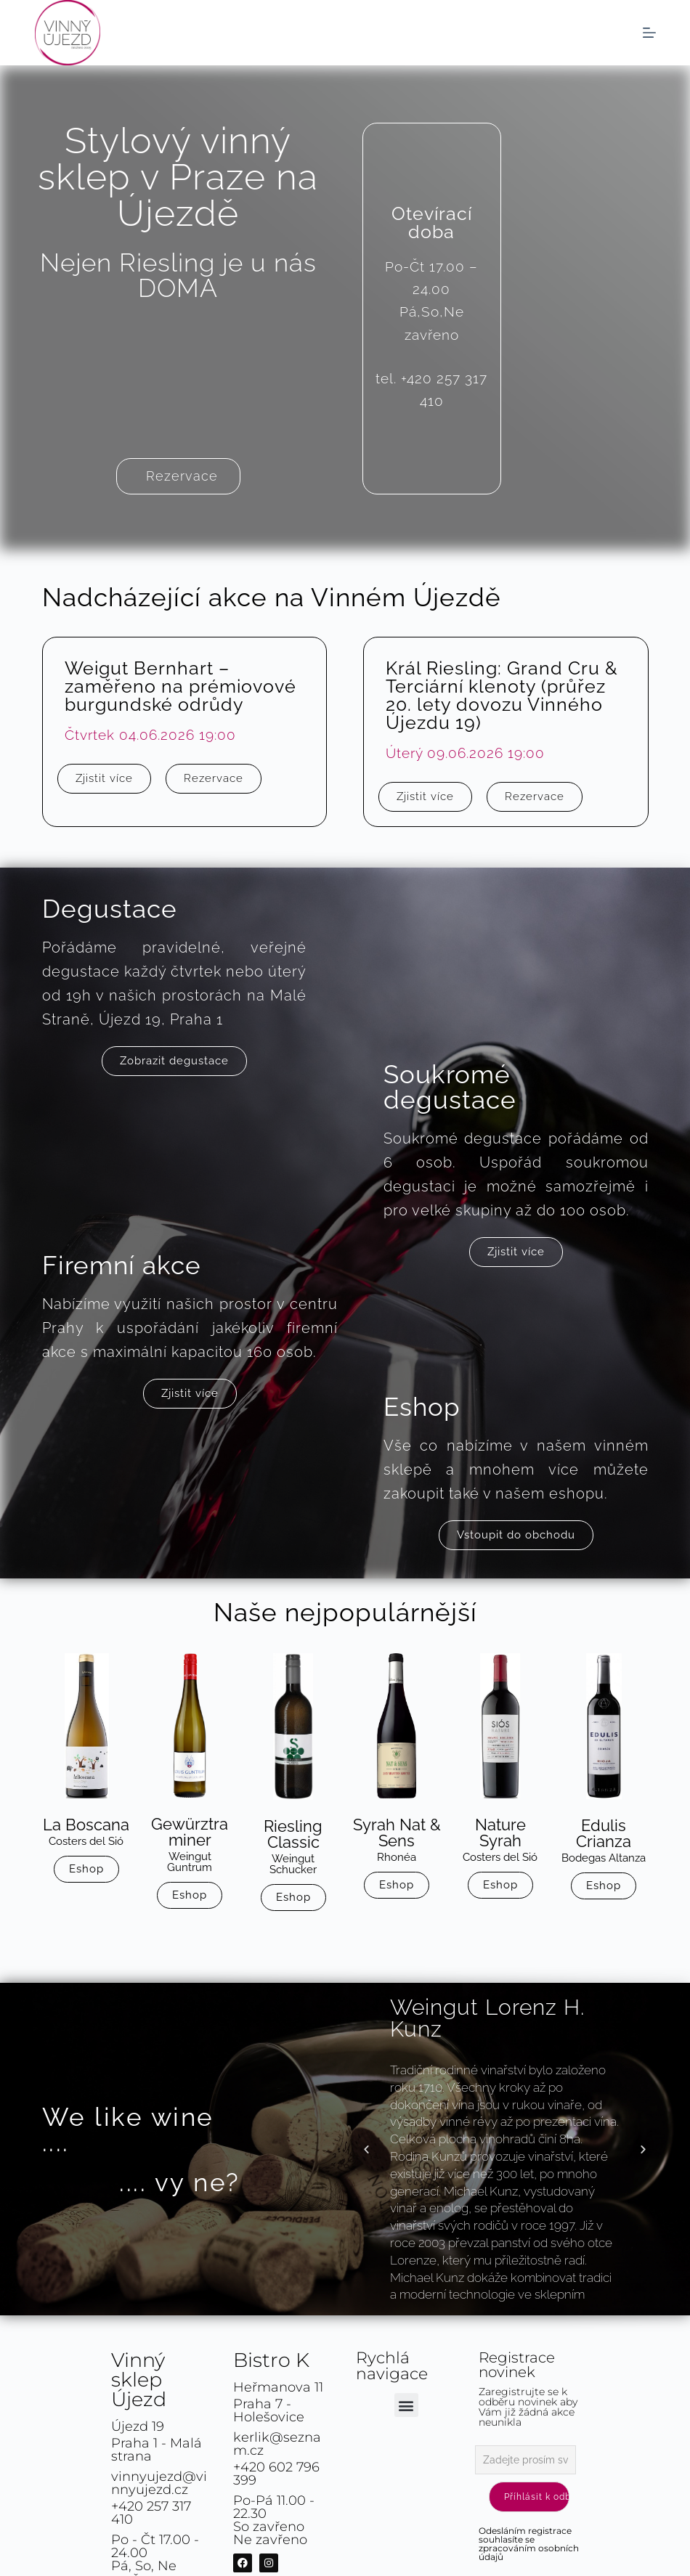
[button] (366, 2149)
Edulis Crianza (603, 1833)
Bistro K (271, 2360)
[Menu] (649, 32)
